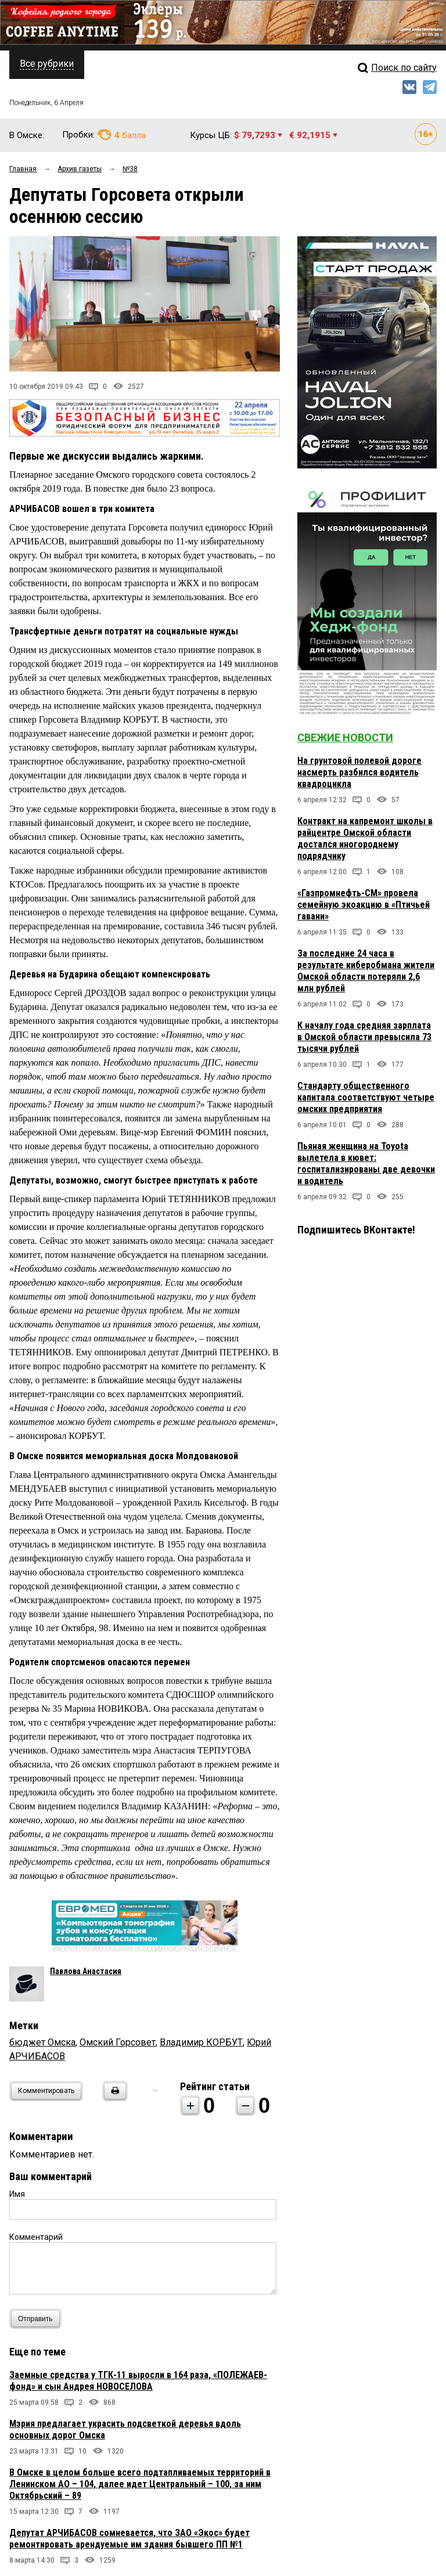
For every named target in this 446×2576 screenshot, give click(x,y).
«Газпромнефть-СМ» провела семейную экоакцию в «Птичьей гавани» (363, 904)
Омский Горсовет (118, 2042)
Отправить (38, 2318)
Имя (17, 2194)
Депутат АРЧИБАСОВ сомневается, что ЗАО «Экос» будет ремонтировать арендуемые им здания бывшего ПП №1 (129, 2538)
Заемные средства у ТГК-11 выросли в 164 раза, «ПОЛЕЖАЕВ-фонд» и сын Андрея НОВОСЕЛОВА (138, 2380)
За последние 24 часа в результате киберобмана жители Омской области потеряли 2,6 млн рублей (365, 971)
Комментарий (36, 2237)
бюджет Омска (42, 2042)
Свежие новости (345, 737)
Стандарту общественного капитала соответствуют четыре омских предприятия (365, 1097)
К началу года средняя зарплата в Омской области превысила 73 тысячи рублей (364, 1037)
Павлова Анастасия (85, 1971)
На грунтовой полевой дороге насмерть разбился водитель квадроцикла (359, 772)
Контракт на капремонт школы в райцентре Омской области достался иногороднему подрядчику (365, 838)
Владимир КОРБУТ (201, 2042)
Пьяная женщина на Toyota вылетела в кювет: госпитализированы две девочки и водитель (366, 1163)
